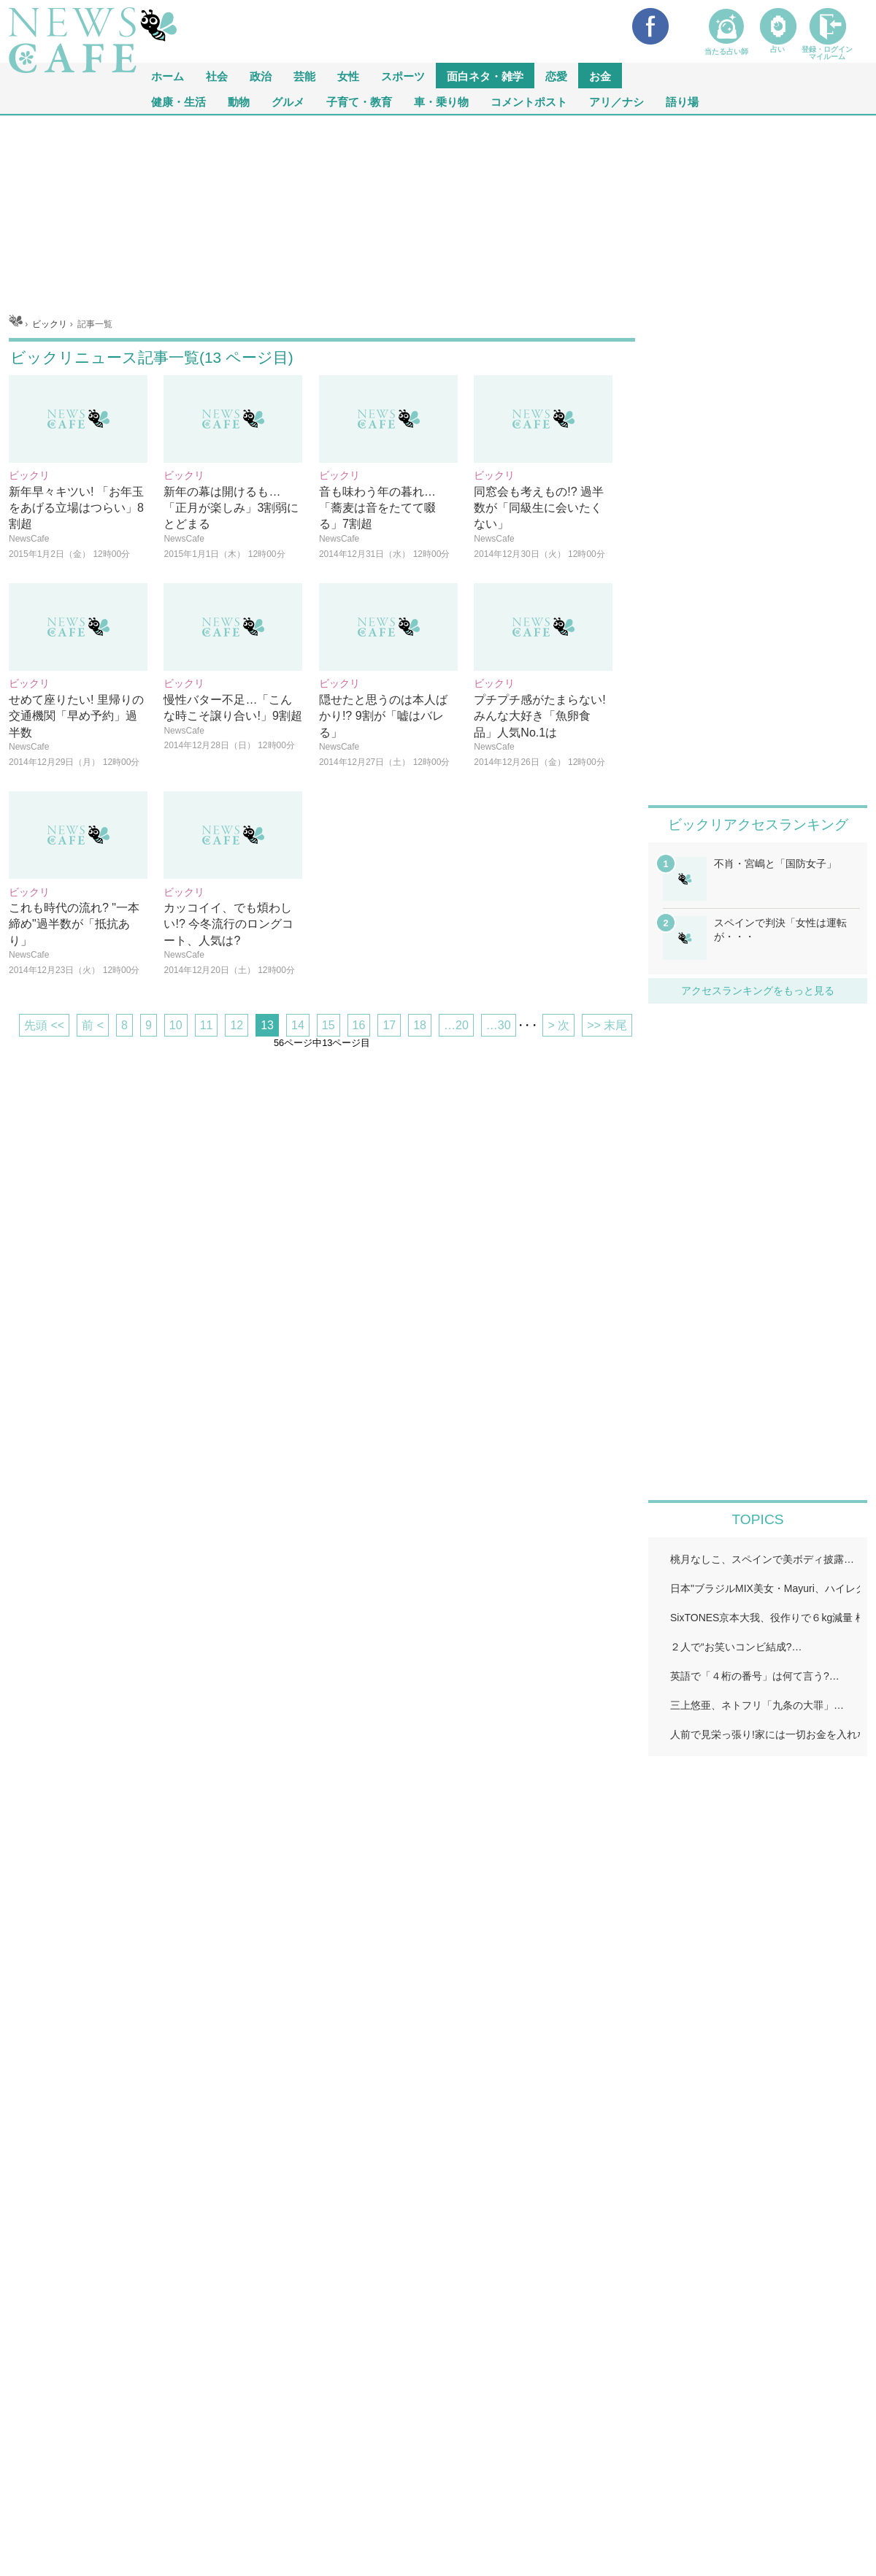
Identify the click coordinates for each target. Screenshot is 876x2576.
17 (389, 1025)
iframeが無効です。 (757, 2062)
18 (419, 1025)
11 (206, 1025)
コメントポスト (529, 101)
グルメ (288, 101)
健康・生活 (178, 101)
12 (236, 1025)
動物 (239, 101)
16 (359, 1025)
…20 (456, 1025)
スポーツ (403, 75)
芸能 (304, 75)
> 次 (558, 1025)
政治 (261, 75)
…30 (498, 1025)
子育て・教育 (359, 101)
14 (297, 1025)
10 (175, 1025)
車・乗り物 (441, 101)
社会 (217, 75)
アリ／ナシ (616, 101)
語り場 (682, 101)
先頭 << (44, 1025)
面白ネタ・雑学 (485, 75)
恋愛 (556, 75)
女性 (348, 75)
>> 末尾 (607, 1025)
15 (328, 1025)
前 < (93, 1025)
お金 (600, 75)
